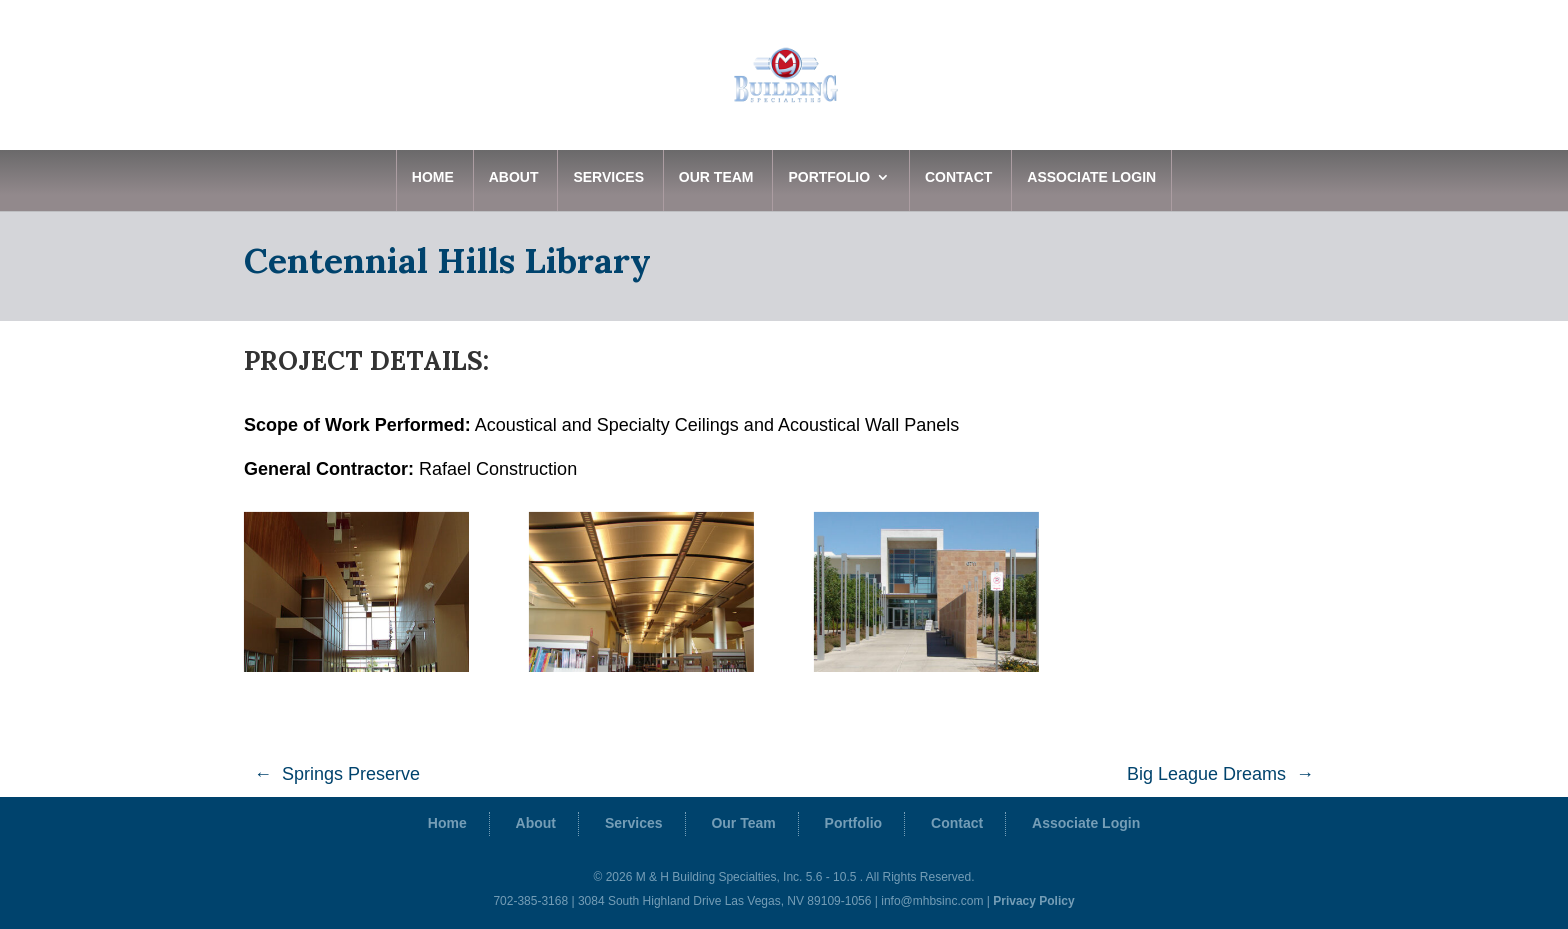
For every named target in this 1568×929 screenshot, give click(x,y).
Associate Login (1091, 177)
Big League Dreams (1206, 774)
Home (433, 177)
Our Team (716, 177)
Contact (958, 177)
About (514, 177)
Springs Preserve (351, 774)
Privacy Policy (1033, 901)
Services (608, 177)
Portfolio (829, 177)
